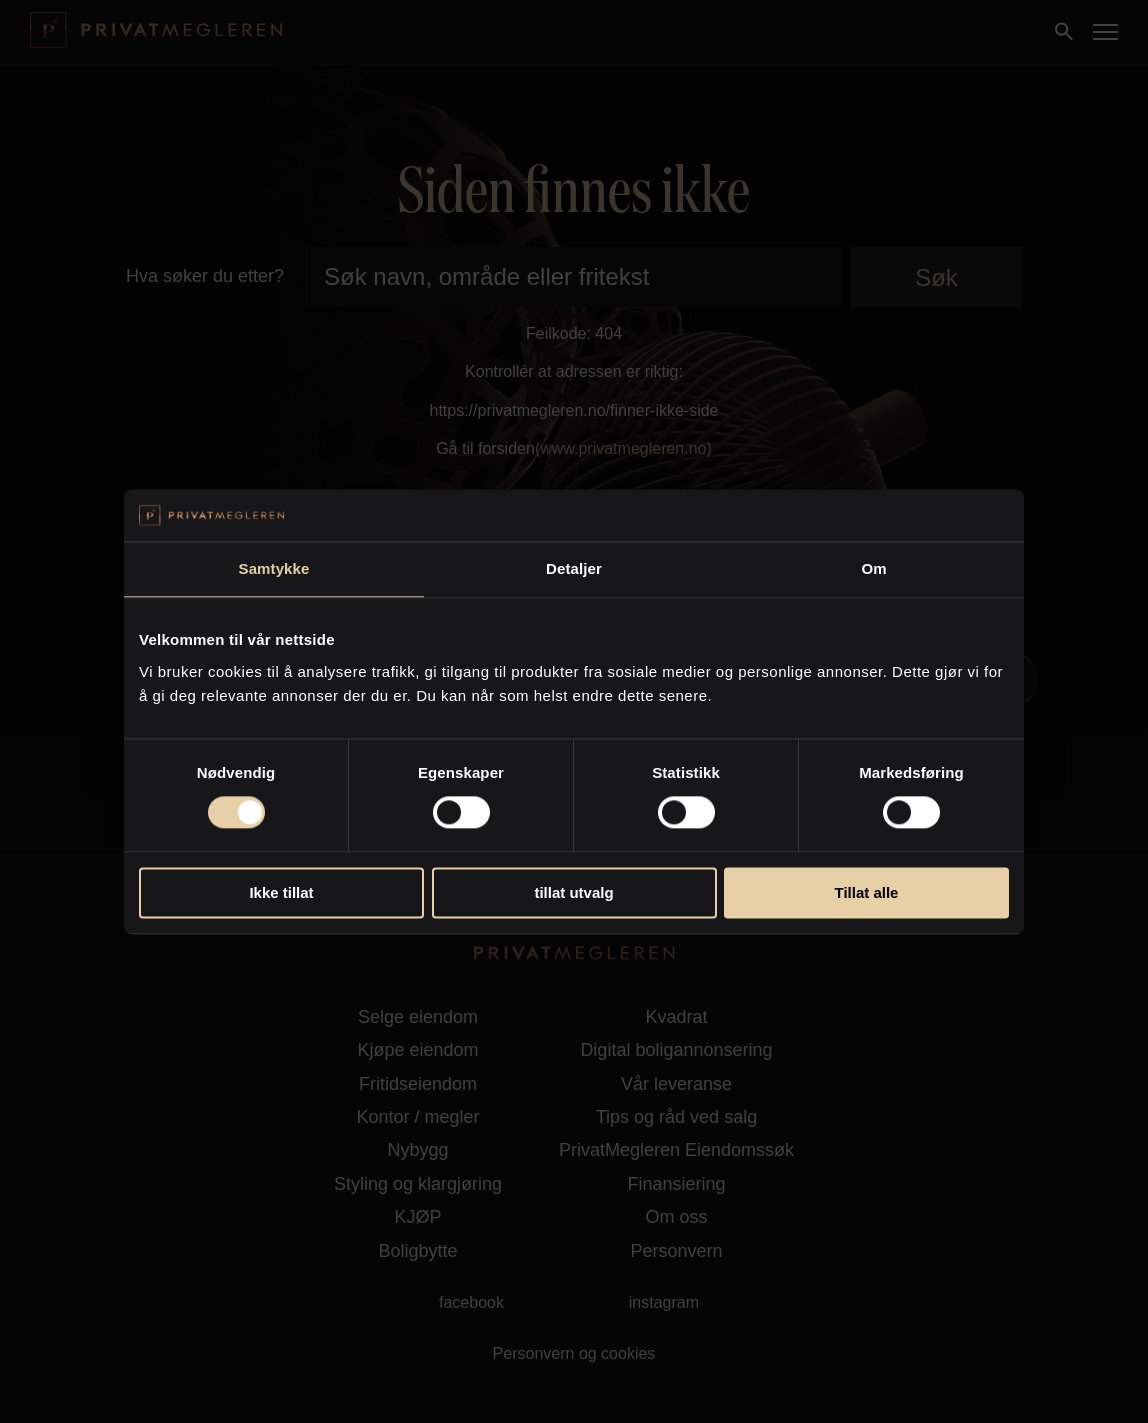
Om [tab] (873, 568)
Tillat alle (867, 892)
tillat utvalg (573, 892)
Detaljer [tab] (574, 568)
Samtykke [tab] (274, 568)
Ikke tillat (281, 892)
